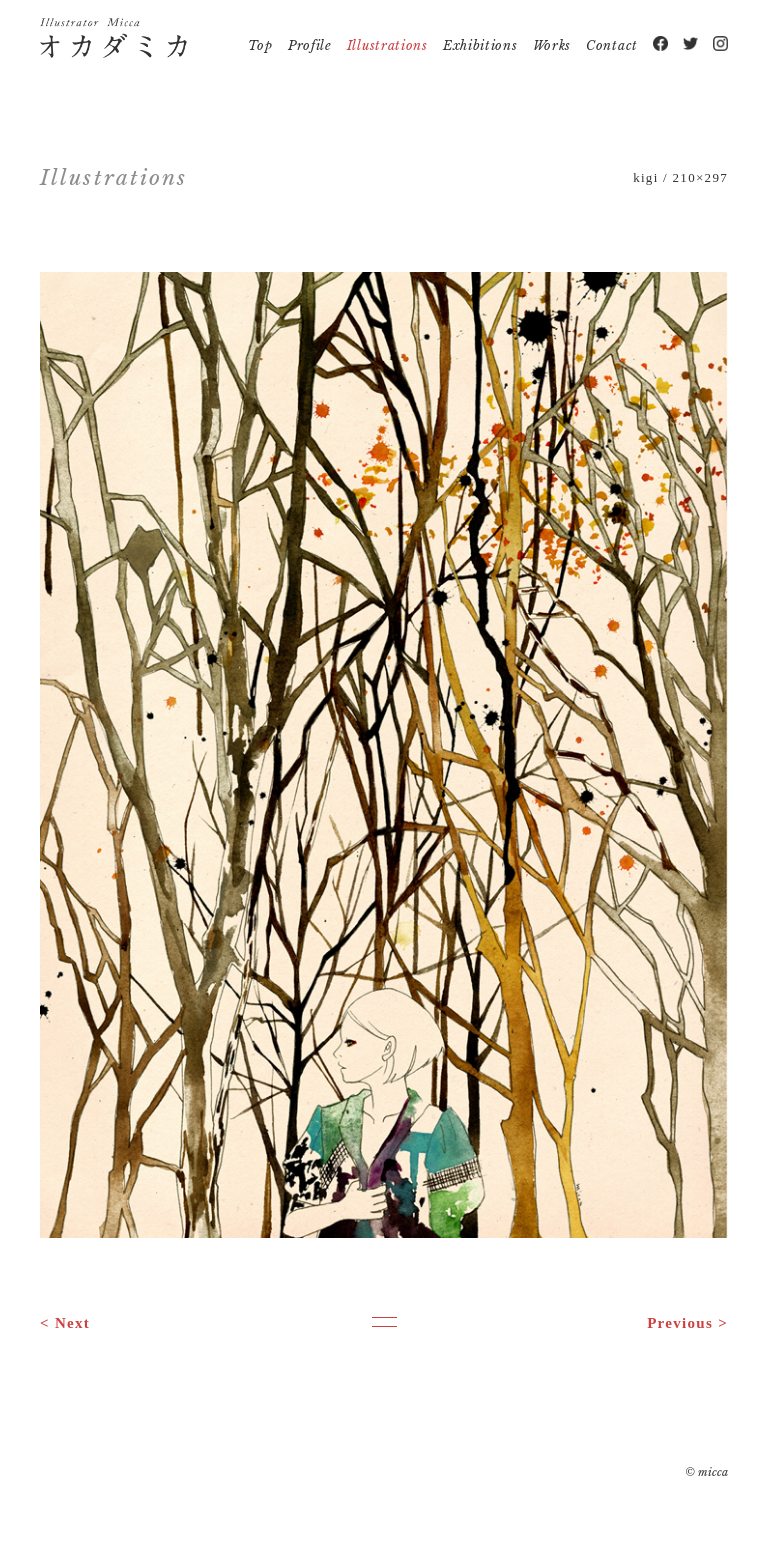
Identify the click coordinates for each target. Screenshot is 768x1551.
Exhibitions (480, 45)
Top (260, 45)
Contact (612, 45)
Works (552, 45)
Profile (310, 45)
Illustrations (387, 45)
